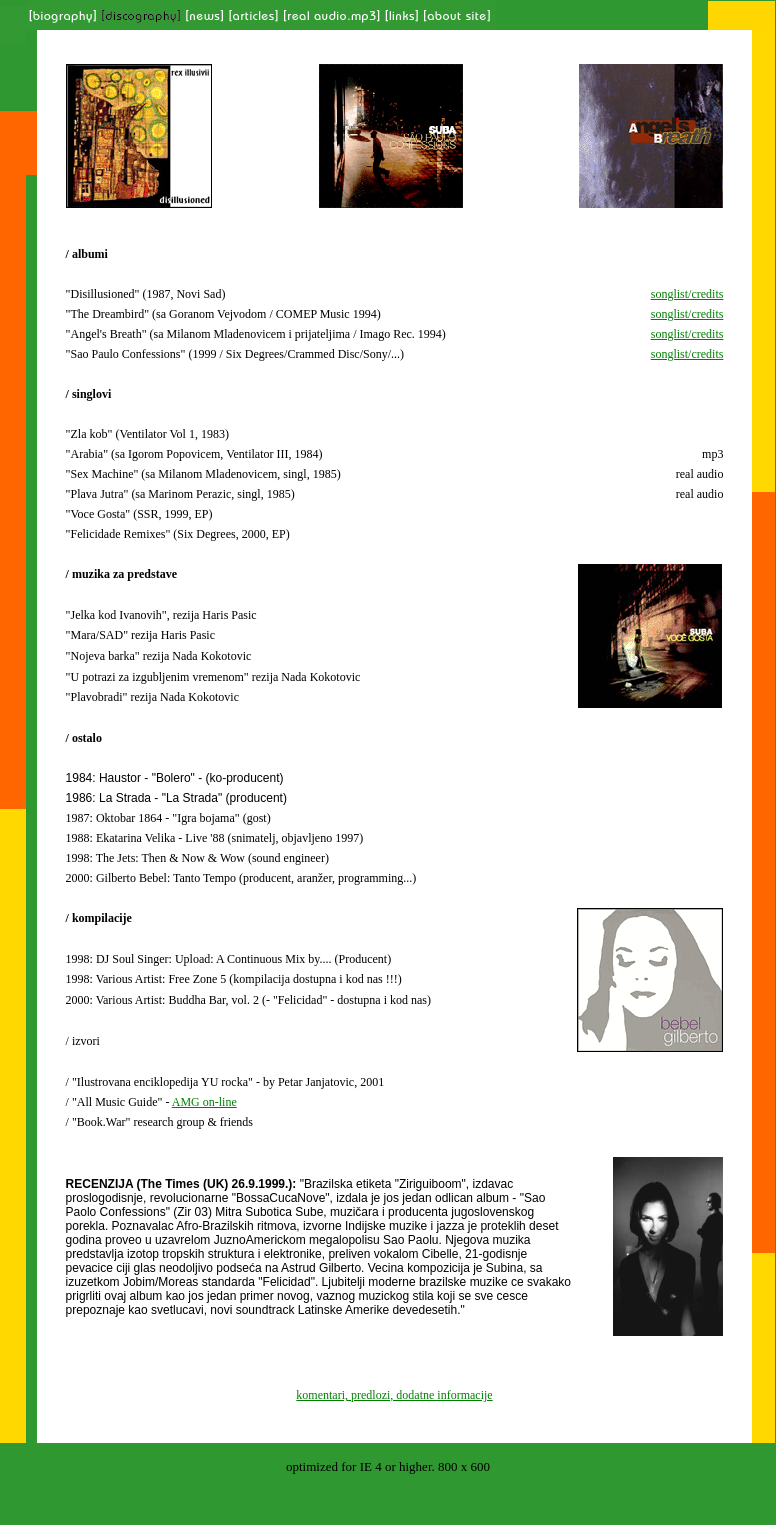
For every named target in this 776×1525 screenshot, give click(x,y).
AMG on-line (204, 1102)
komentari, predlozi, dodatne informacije (394, 1395)
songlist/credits (687, 294)
